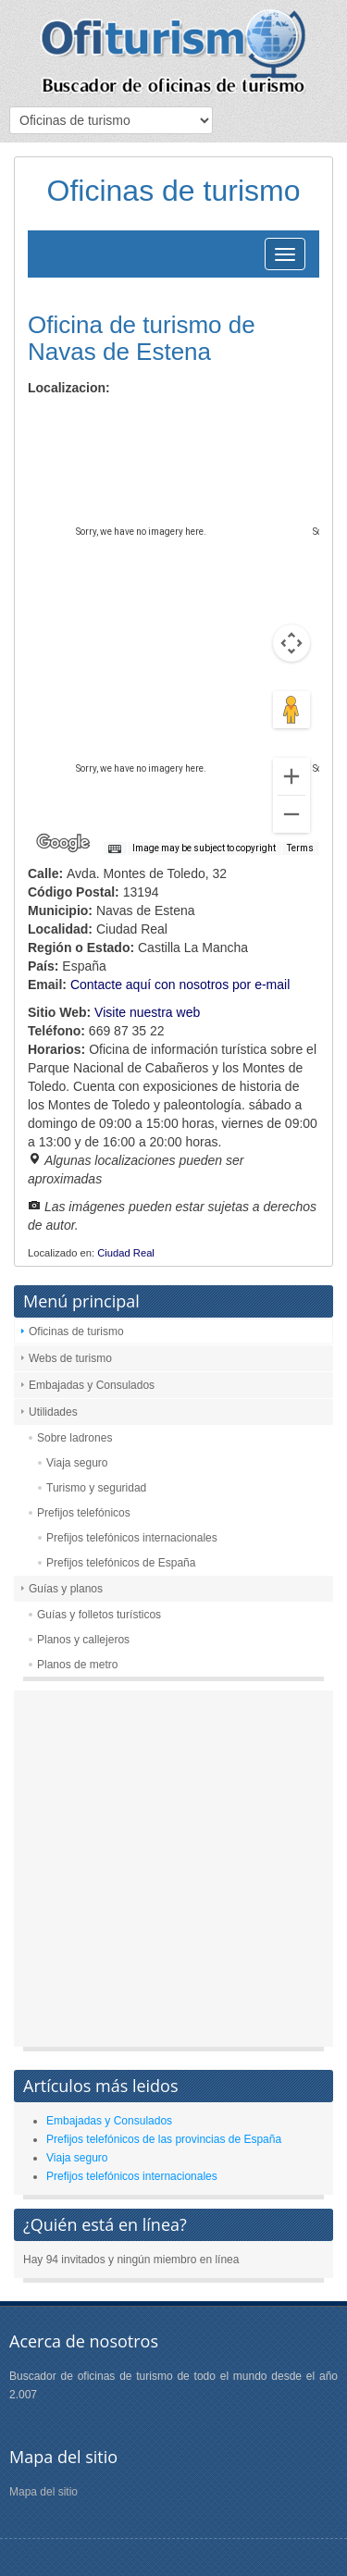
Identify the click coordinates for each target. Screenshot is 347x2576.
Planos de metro (77, 1664)
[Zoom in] (291, 776)
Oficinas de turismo (76, 1331)
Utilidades (53, 1412)
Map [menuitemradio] (68, 420)
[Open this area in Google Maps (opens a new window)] (62, 843)
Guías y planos (66, 1588)
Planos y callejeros (83, 1639)
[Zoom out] (291, 814)
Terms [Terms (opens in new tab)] (300, 848)
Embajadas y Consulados (92, 1385)
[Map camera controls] (291, 643)
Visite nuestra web (147, 1012)
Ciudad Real (126, 1252)
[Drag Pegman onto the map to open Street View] (291, 709)
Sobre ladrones (74, 1437)
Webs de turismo (70, 1358)
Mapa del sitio (43, 2491)
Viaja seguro (77, 1462)
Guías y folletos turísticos (99, 1614)
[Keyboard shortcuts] (114, 849)
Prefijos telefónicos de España (120, 1562)
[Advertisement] (173, 1873)
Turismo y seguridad (96, 1487)
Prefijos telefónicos (83, 1512)
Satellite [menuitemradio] (147, 420)
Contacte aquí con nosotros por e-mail (180, 984)
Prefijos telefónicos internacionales (131, 1537)
